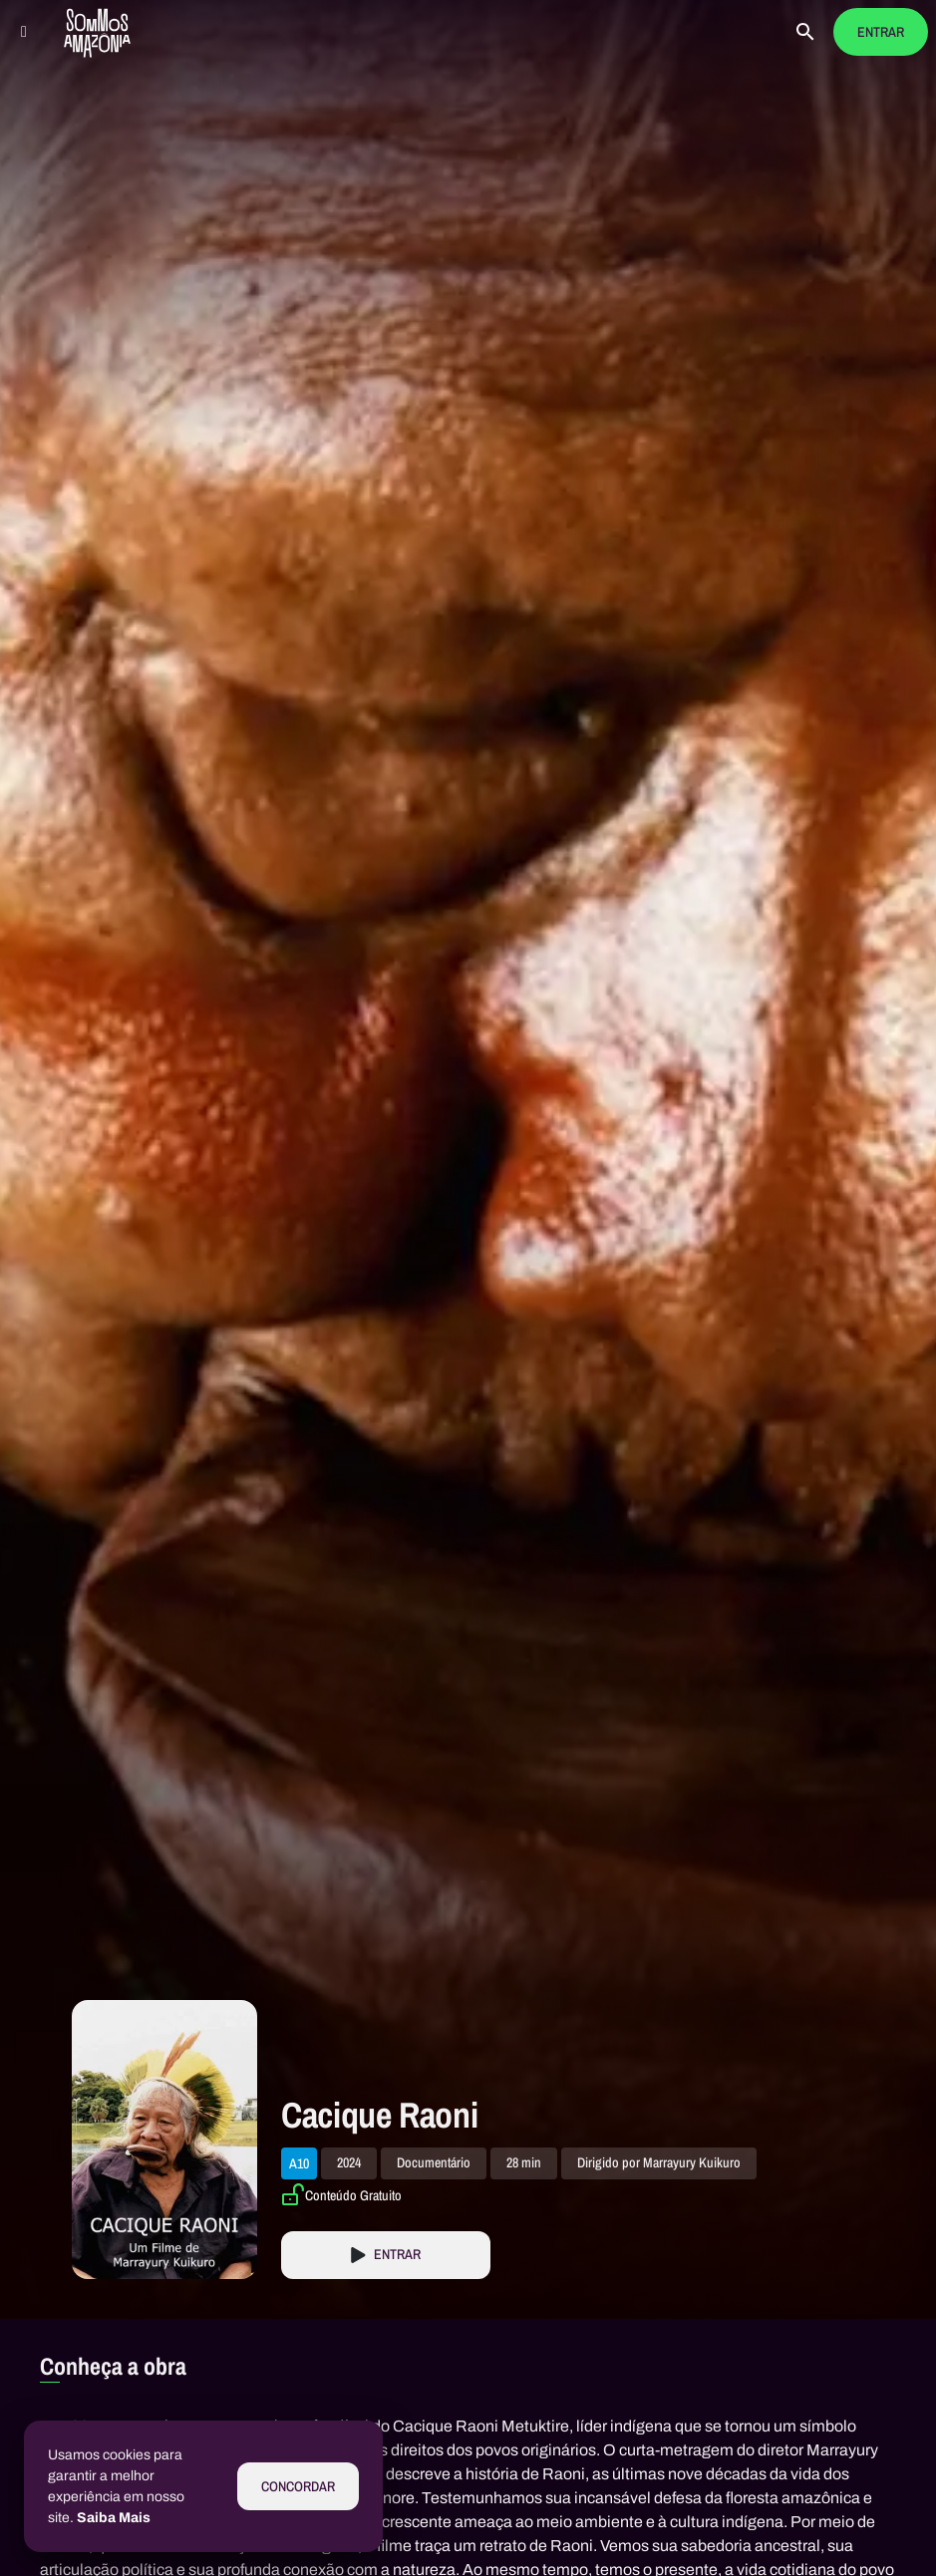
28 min (523, 2163)
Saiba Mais (114, 2517)
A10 (299, 2163)
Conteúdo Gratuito (353, 2195)
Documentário (433, 2163)
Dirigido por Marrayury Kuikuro (659, 2163)
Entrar (880, 32)
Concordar (298, 2486)
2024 (349, 2163)
